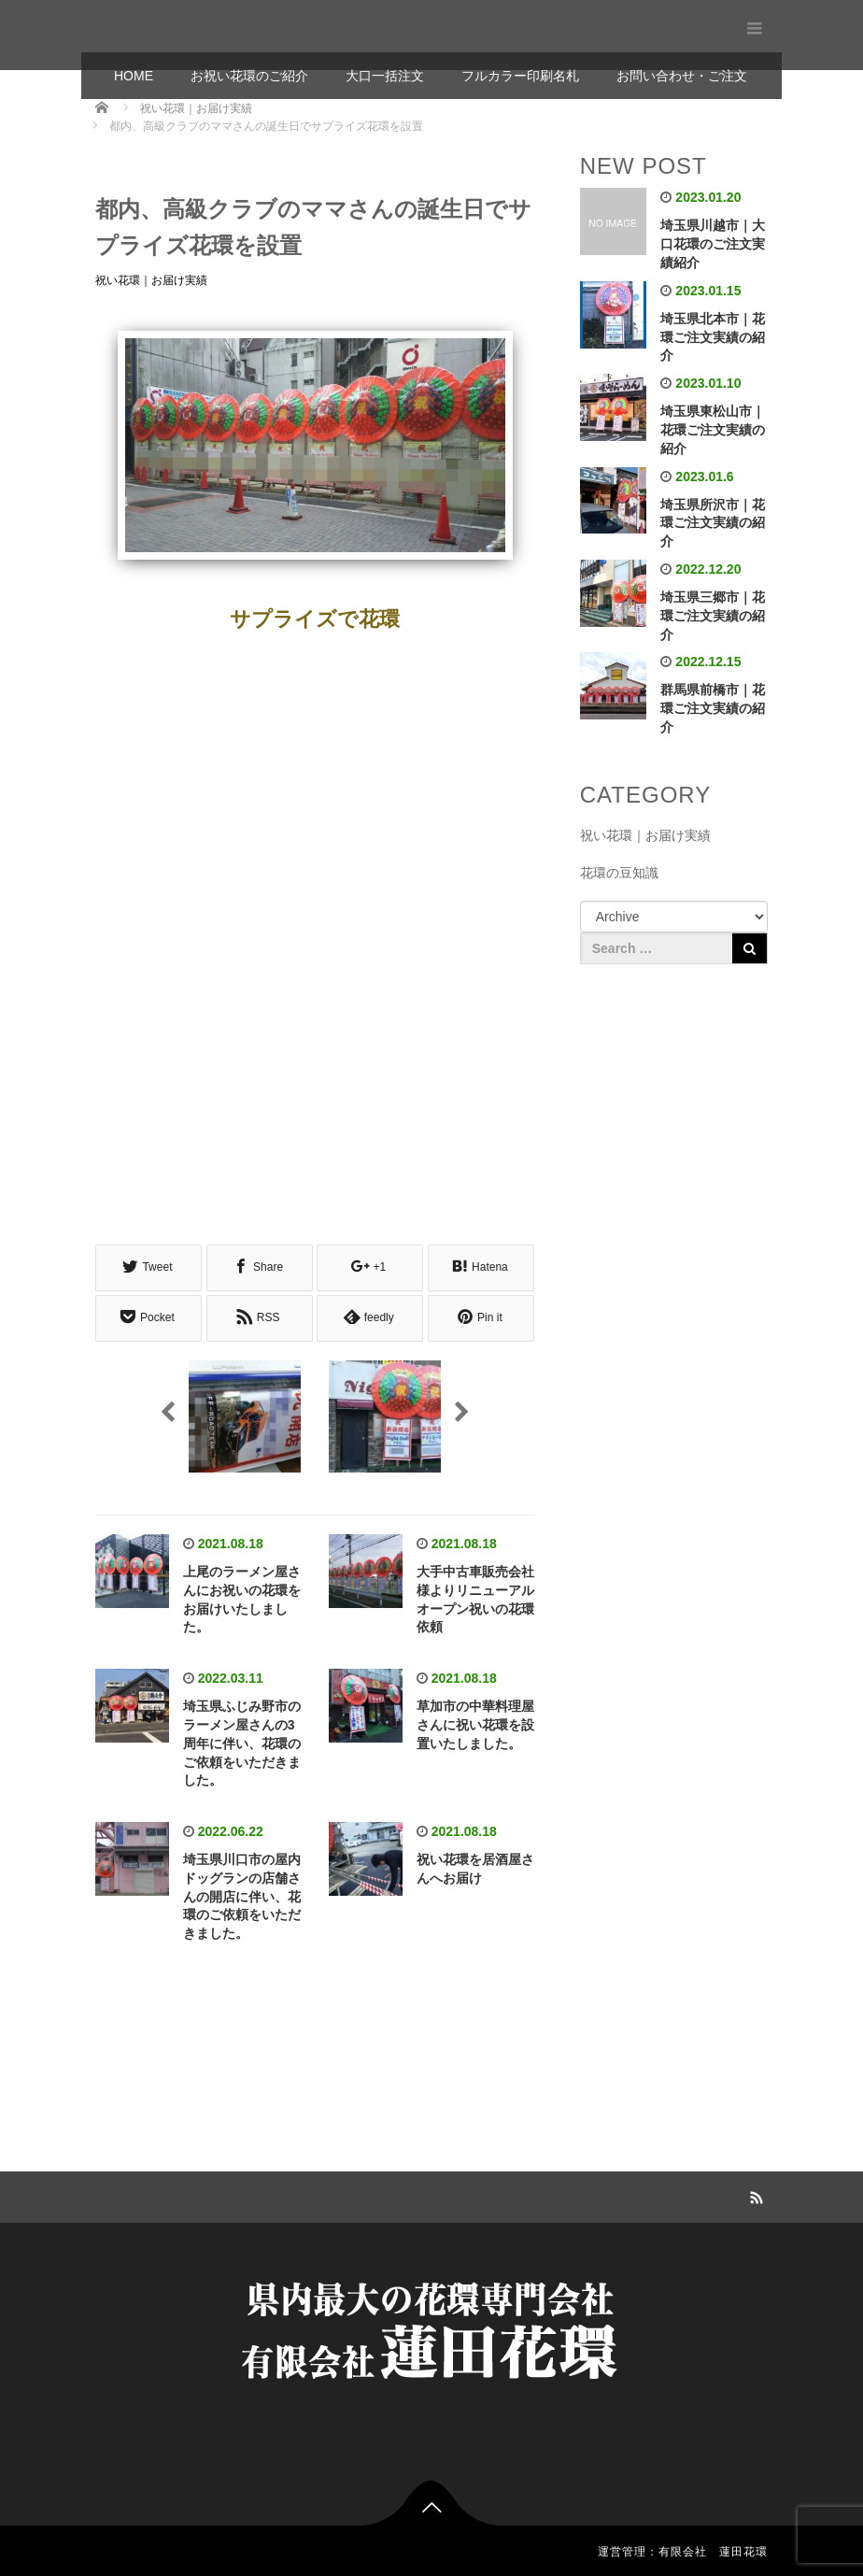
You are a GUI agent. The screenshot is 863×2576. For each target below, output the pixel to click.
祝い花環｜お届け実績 (151, 280)
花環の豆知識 (619, 872)
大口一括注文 (385, 75)
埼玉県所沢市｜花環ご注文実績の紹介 (712, 523)
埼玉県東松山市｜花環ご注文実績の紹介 (712, 430)
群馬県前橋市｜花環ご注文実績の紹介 (712, 708)
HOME (133, 75)
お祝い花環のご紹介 (249, 75)
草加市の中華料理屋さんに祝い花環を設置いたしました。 (475, 1722)
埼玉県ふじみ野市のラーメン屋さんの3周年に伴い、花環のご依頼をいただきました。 (242, 1740)
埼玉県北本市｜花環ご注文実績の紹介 (712, 337)
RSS (754, 2192)
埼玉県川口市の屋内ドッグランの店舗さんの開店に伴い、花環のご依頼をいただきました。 (242, 1893)
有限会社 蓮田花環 (184, 25)
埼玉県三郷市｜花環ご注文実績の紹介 (712, 616)
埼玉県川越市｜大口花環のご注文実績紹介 (712, 244)
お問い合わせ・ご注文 (681, 75)
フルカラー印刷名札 (520, 75)
